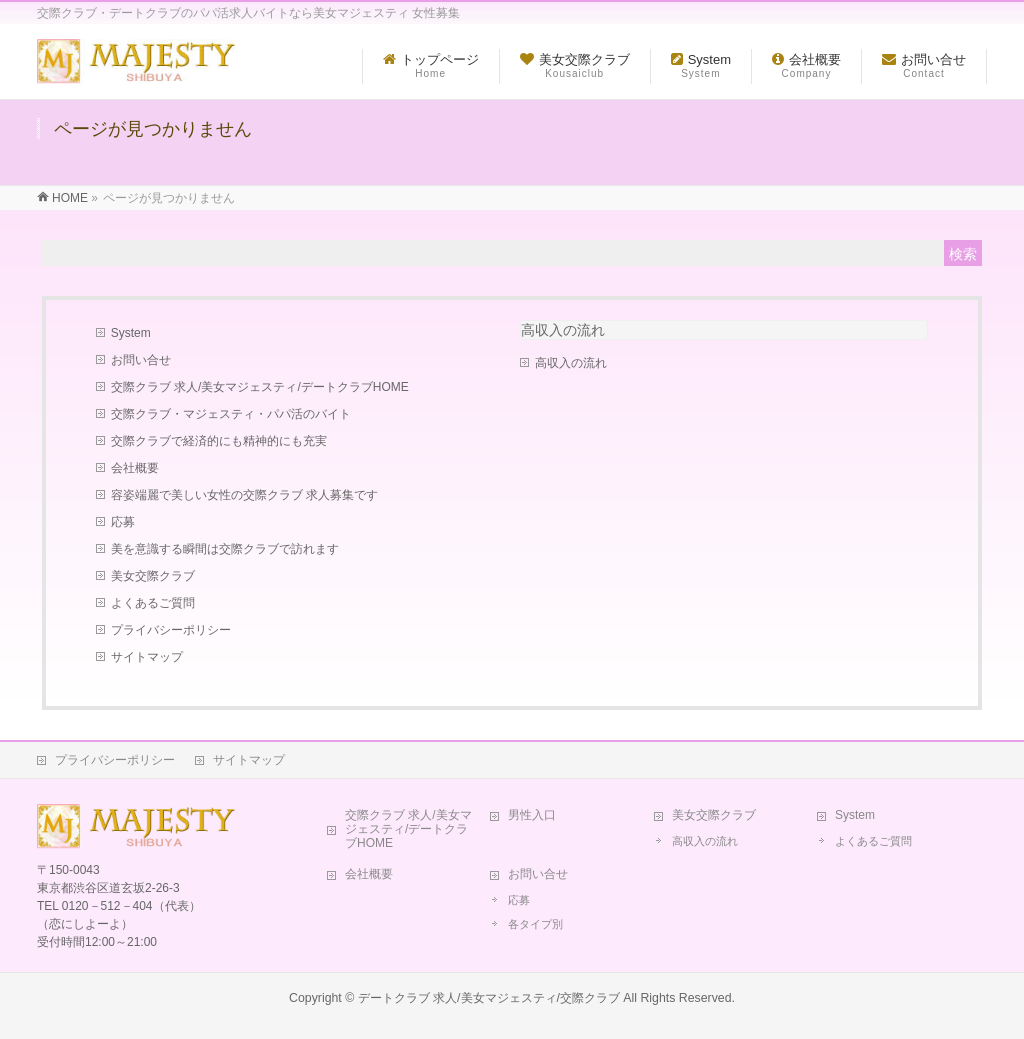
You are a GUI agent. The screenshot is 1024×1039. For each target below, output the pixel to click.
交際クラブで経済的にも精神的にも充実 (219, 441)
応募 (123, 522)
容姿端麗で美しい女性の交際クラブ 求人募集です (244, 495)
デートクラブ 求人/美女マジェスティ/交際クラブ (489, 998)
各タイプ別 (535, 924)
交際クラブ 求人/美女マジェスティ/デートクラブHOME (260, 387)
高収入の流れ (563, 330)
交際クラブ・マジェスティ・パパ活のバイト (231, 414)
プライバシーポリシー (171, 630)
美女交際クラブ (153, 576)
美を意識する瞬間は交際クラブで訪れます (225, 549)
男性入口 (532, 815)
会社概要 (135, 468)
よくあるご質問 (153, 603)
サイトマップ (147, 657)
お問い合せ (141, 360)
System (131, 333)
